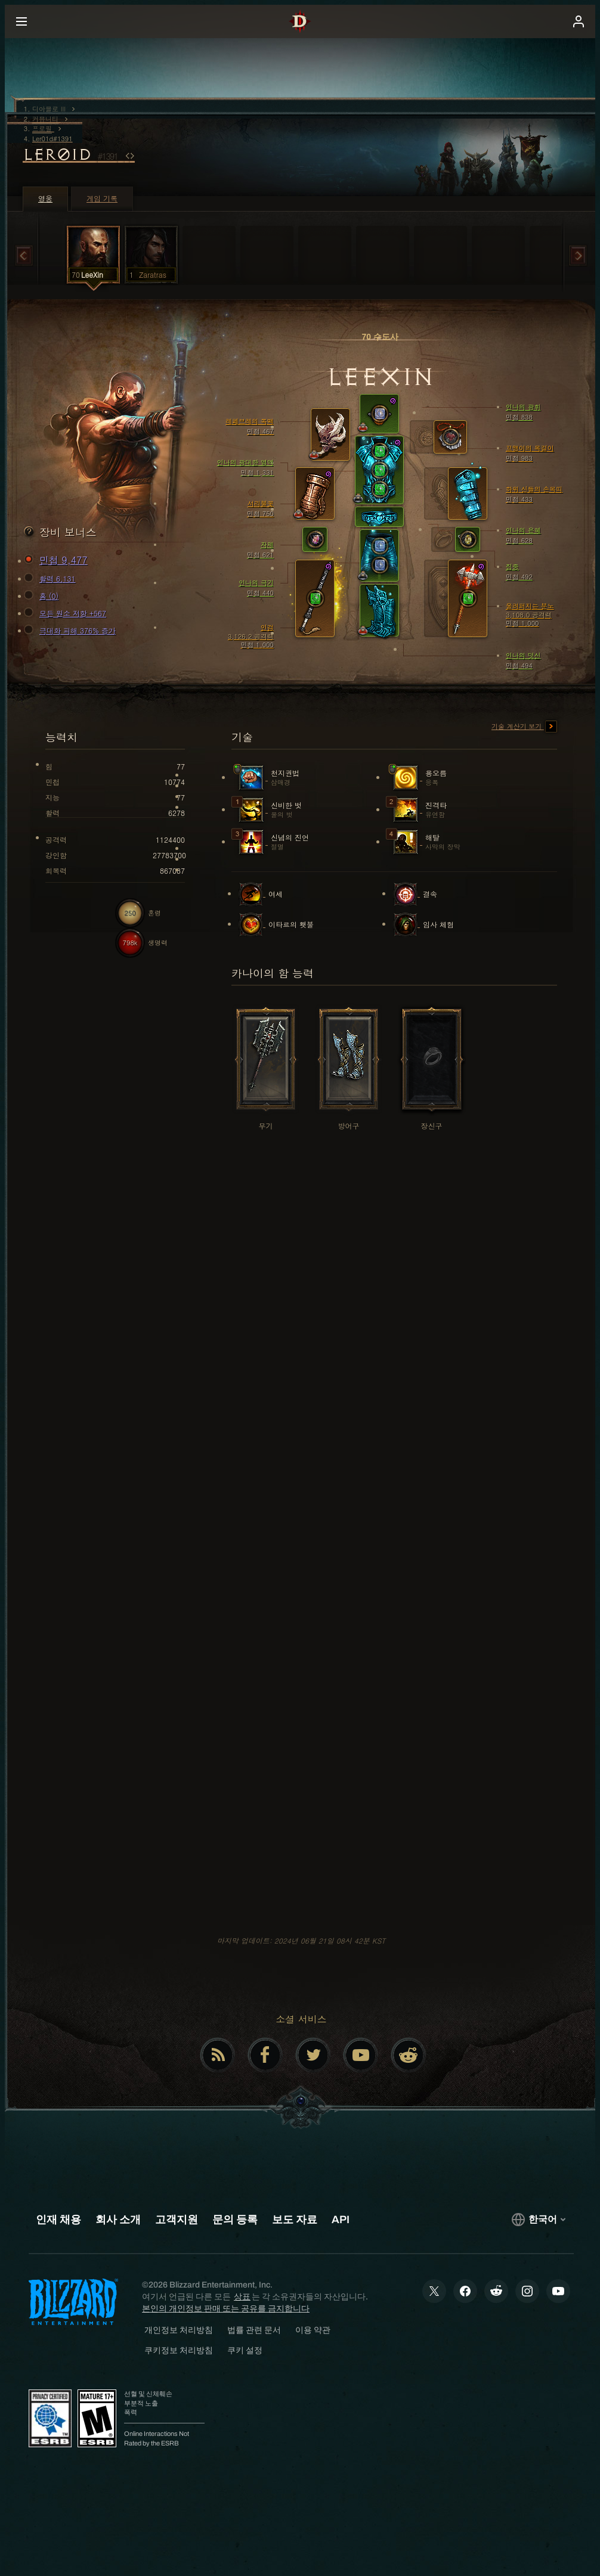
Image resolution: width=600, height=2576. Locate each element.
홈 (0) (42, 596)
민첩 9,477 (57, 560)
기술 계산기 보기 (524, 727)
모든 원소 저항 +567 (66, 613)
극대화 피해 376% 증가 (71, 630)
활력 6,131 (51, 578)
